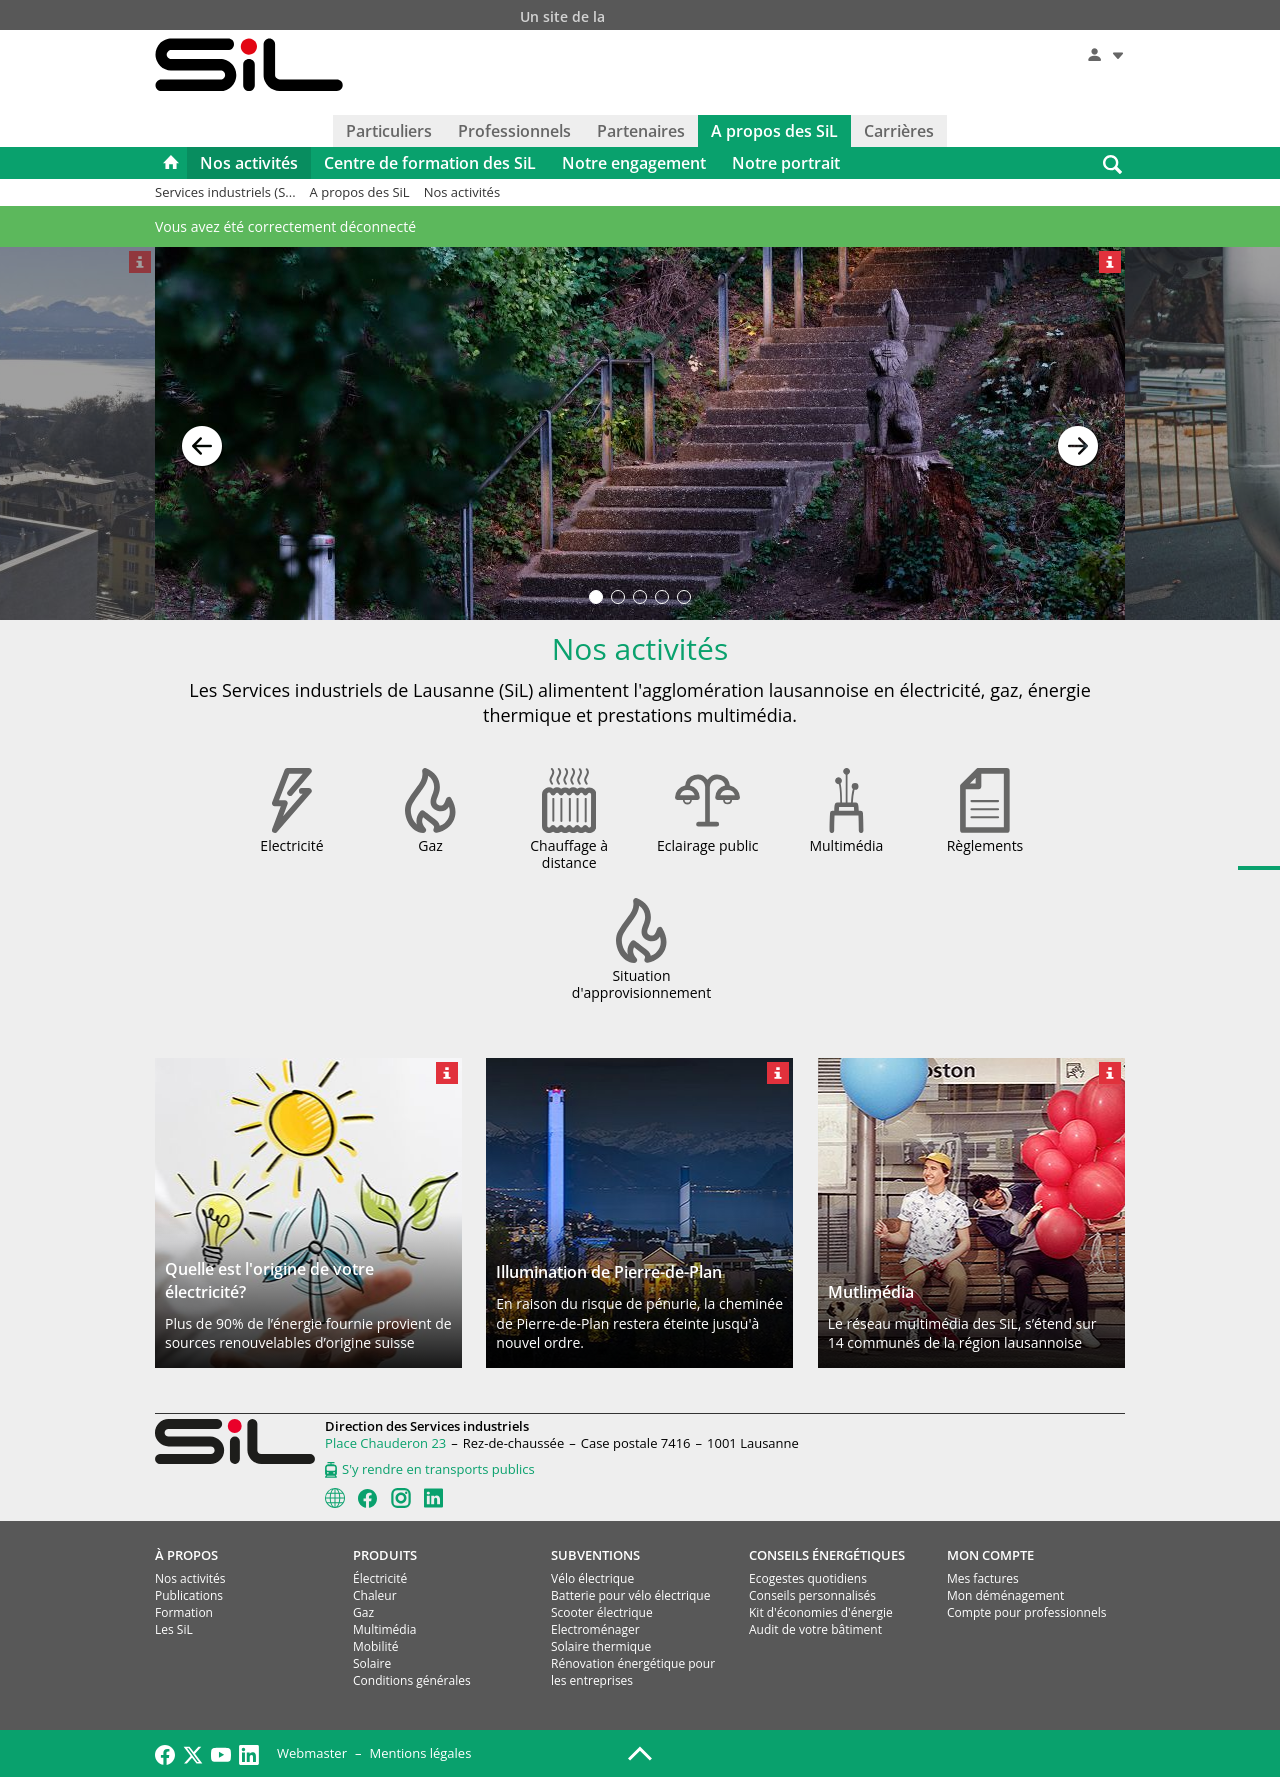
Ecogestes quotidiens (808, 1578)
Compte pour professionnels (1026, 1612)
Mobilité (375, 1646)
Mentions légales (420, 1753)
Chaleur (375, 1595)
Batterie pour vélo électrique (630, 1595)
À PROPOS (186, 1555)
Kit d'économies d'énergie (821, 1612)
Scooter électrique (602, 1612)
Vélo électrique (592, 1578)
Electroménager (595, 1629)
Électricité (380, 1578)
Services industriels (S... (225, 192)
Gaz (363, 1612)
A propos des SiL (774, 131)
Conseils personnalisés (812, 1595)
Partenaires (641, 131)
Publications (189, 1595)
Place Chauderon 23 (385, 1443)
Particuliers (389, 131)
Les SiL (174, 1629)
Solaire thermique (601, 1646)
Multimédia (384, 1629)
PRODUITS (385, 1555)
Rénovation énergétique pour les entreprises (633, 1672)
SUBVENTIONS (595, 1555)
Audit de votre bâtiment (815, 1629)
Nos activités (249, 163)
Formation (184, 1612)
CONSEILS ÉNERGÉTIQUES (827, 1555)
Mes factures (983, 1578)
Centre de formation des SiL (430, 163)
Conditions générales (412, 1680)
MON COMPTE (990, 1555)
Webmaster (312, 1753)
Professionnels (514, 131)
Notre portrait (786, 163)
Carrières (899, 131)
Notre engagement (634, 163)
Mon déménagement (1005, 1595)
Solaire (372, 1663)
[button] (202, 434)
